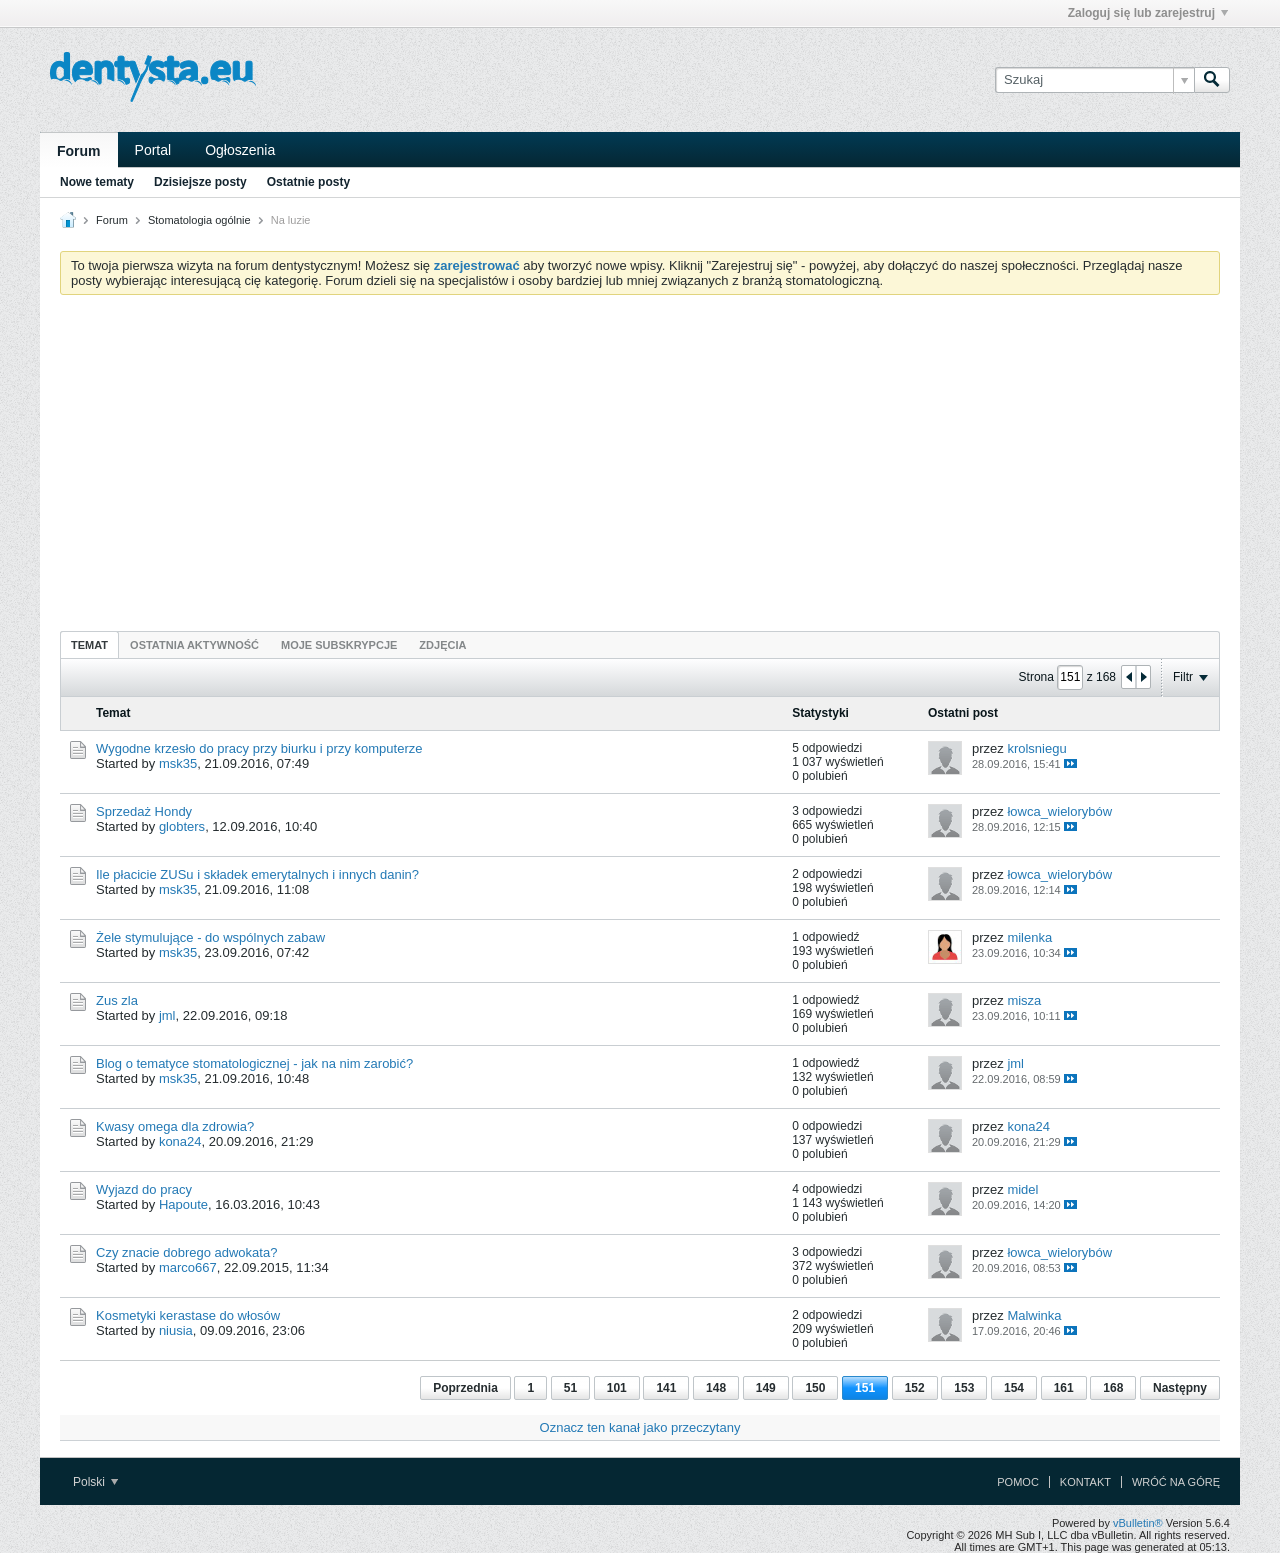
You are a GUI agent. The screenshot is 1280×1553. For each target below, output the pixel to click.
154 (1014, 1388)
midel (1022, 1189)
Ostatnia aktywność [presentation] (194, 645)
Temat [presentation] (89, 645)
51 (570, 1388)
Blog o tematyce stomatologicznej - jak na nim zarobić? (254, 1063)
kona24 (180, 1141)
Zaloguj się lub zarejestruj (1148, 13)
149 (766, 1388)
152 (915, 1388)
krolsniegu (1036, 748)
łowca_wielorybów (1059, 811)
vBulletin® (1138, 1523)
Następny (1180, 1388)
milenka (1029, 937)
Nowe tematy (97, 182)
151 (865, 1388)
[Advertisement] (640, 460)
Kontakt (1085, 1482)
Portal (153, 150)
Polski (95, 1482)
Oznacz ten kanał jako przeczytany (640, 1427)
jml (167, 1015)
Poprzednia (465, 1388)
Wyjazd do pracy (144, 1189)
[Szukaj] (1094, 80)
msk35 (178, 763)
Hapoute (183, 1204)
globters (182, 826)
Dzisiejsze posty (200, 182)
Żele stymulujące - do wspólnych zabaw (210, 937)
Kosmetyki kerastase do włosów (188, 1315)
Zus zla (117, 1000)
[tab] (89, 644)
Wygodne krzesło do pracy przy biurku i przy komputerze (259, 748)
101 (617, 1388)
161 (1064, 1388)
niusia (176, 1330)
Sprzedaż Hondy (144, 811)
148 (716, 1388)
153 (964, 1388)
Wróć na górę (1176, 1482)
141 (666, 1388)
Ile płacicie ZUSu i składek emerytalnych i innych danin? (257, 874)
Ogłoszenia (240, 150)
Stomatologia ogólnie (199, 220)
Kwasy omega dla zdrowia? (175, 1126)
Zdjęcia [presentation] (442, 645)
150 (815, 1388)
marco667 (188, 1267)
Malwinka (1034, 1315)
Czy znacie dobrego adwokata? (186, 1252)
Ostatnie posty (308, 182)
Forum (79, 151)
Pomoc (1018, 1482)
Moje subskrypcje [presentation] (339, 645)
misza (1024, 1000)
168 (1113, 1388)
